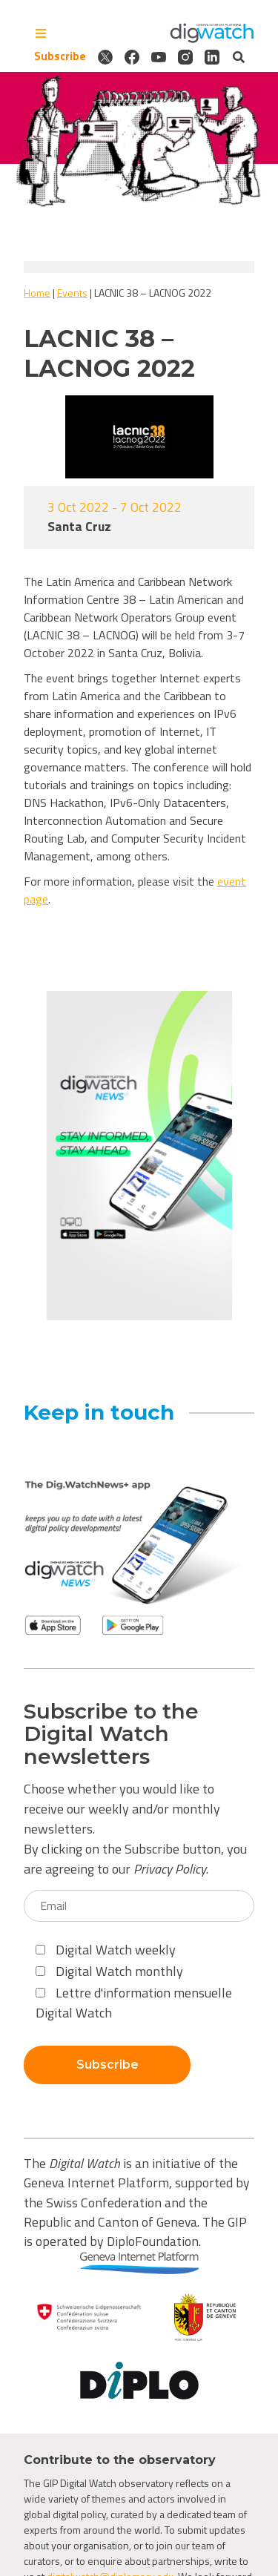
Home (37, 292)
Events (72, 292)
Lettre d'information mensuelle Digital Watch (134, 2003)
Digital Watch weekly (106, 1950)
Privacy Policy (169, 1869)
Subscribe (60, 56)
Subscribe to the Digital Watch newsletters (111, 1734)
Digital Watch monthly (109, 1971)
